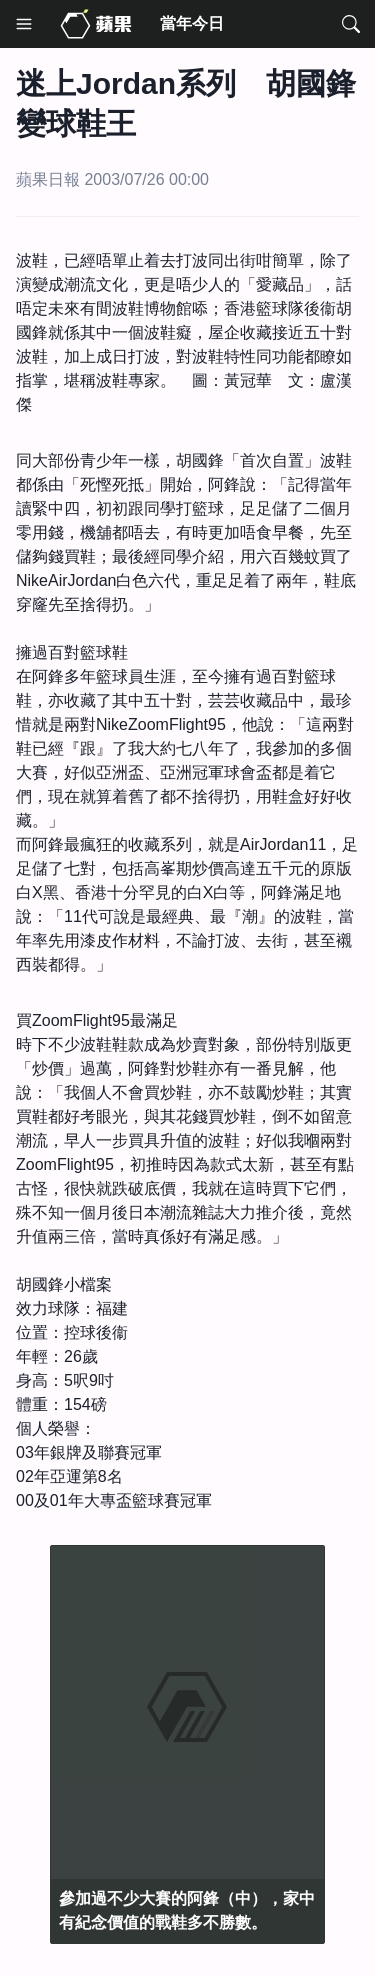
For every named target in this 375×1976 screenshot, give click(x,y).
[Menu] (24, 24)
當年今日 (192, 23)
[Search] (351, 24)
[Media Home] (96, 24)
